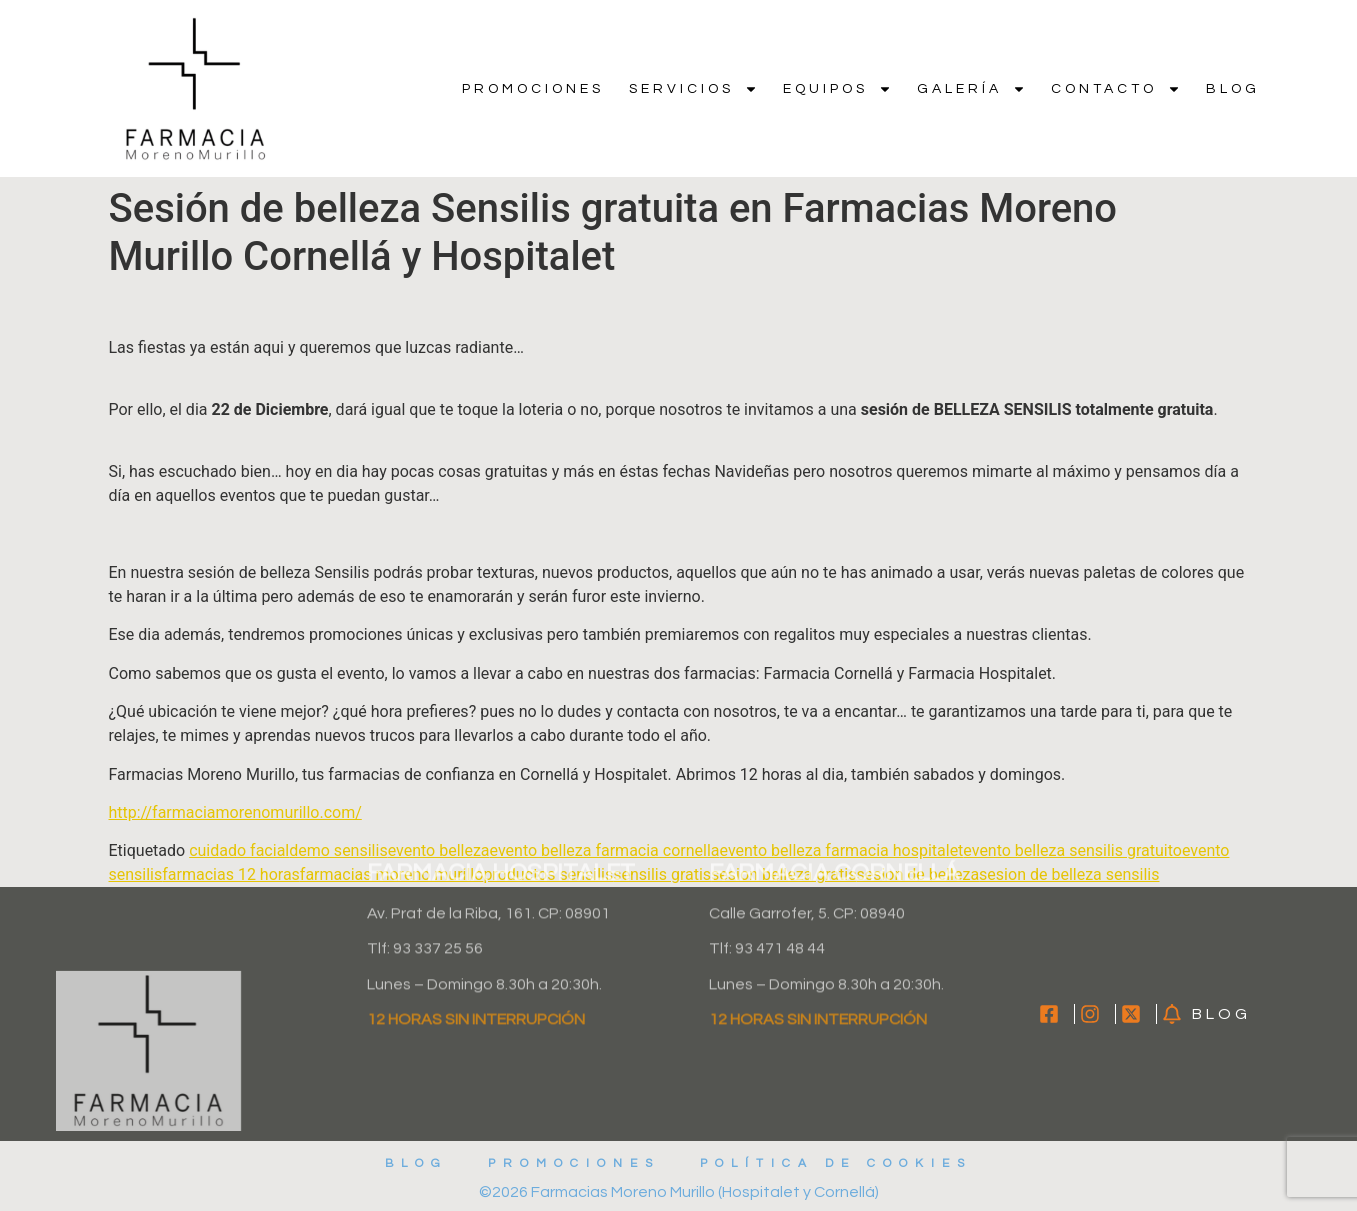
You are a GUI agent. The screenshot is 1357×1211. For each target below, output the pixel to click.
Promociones (533, 89)
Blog (1233, 89)
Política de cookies (836, 1163)
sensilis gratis (662, 874)
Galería (971, 89)
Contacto (1116, 89)
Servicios (693, 89)
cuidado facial (239, 850)
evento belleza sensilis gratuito (1072, 850)
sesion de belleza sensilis (1069, 874)
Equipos (837, 89)
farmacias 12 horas (231, 874)
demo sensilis (338, 850)
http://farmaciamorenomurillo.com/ (235, 812)
